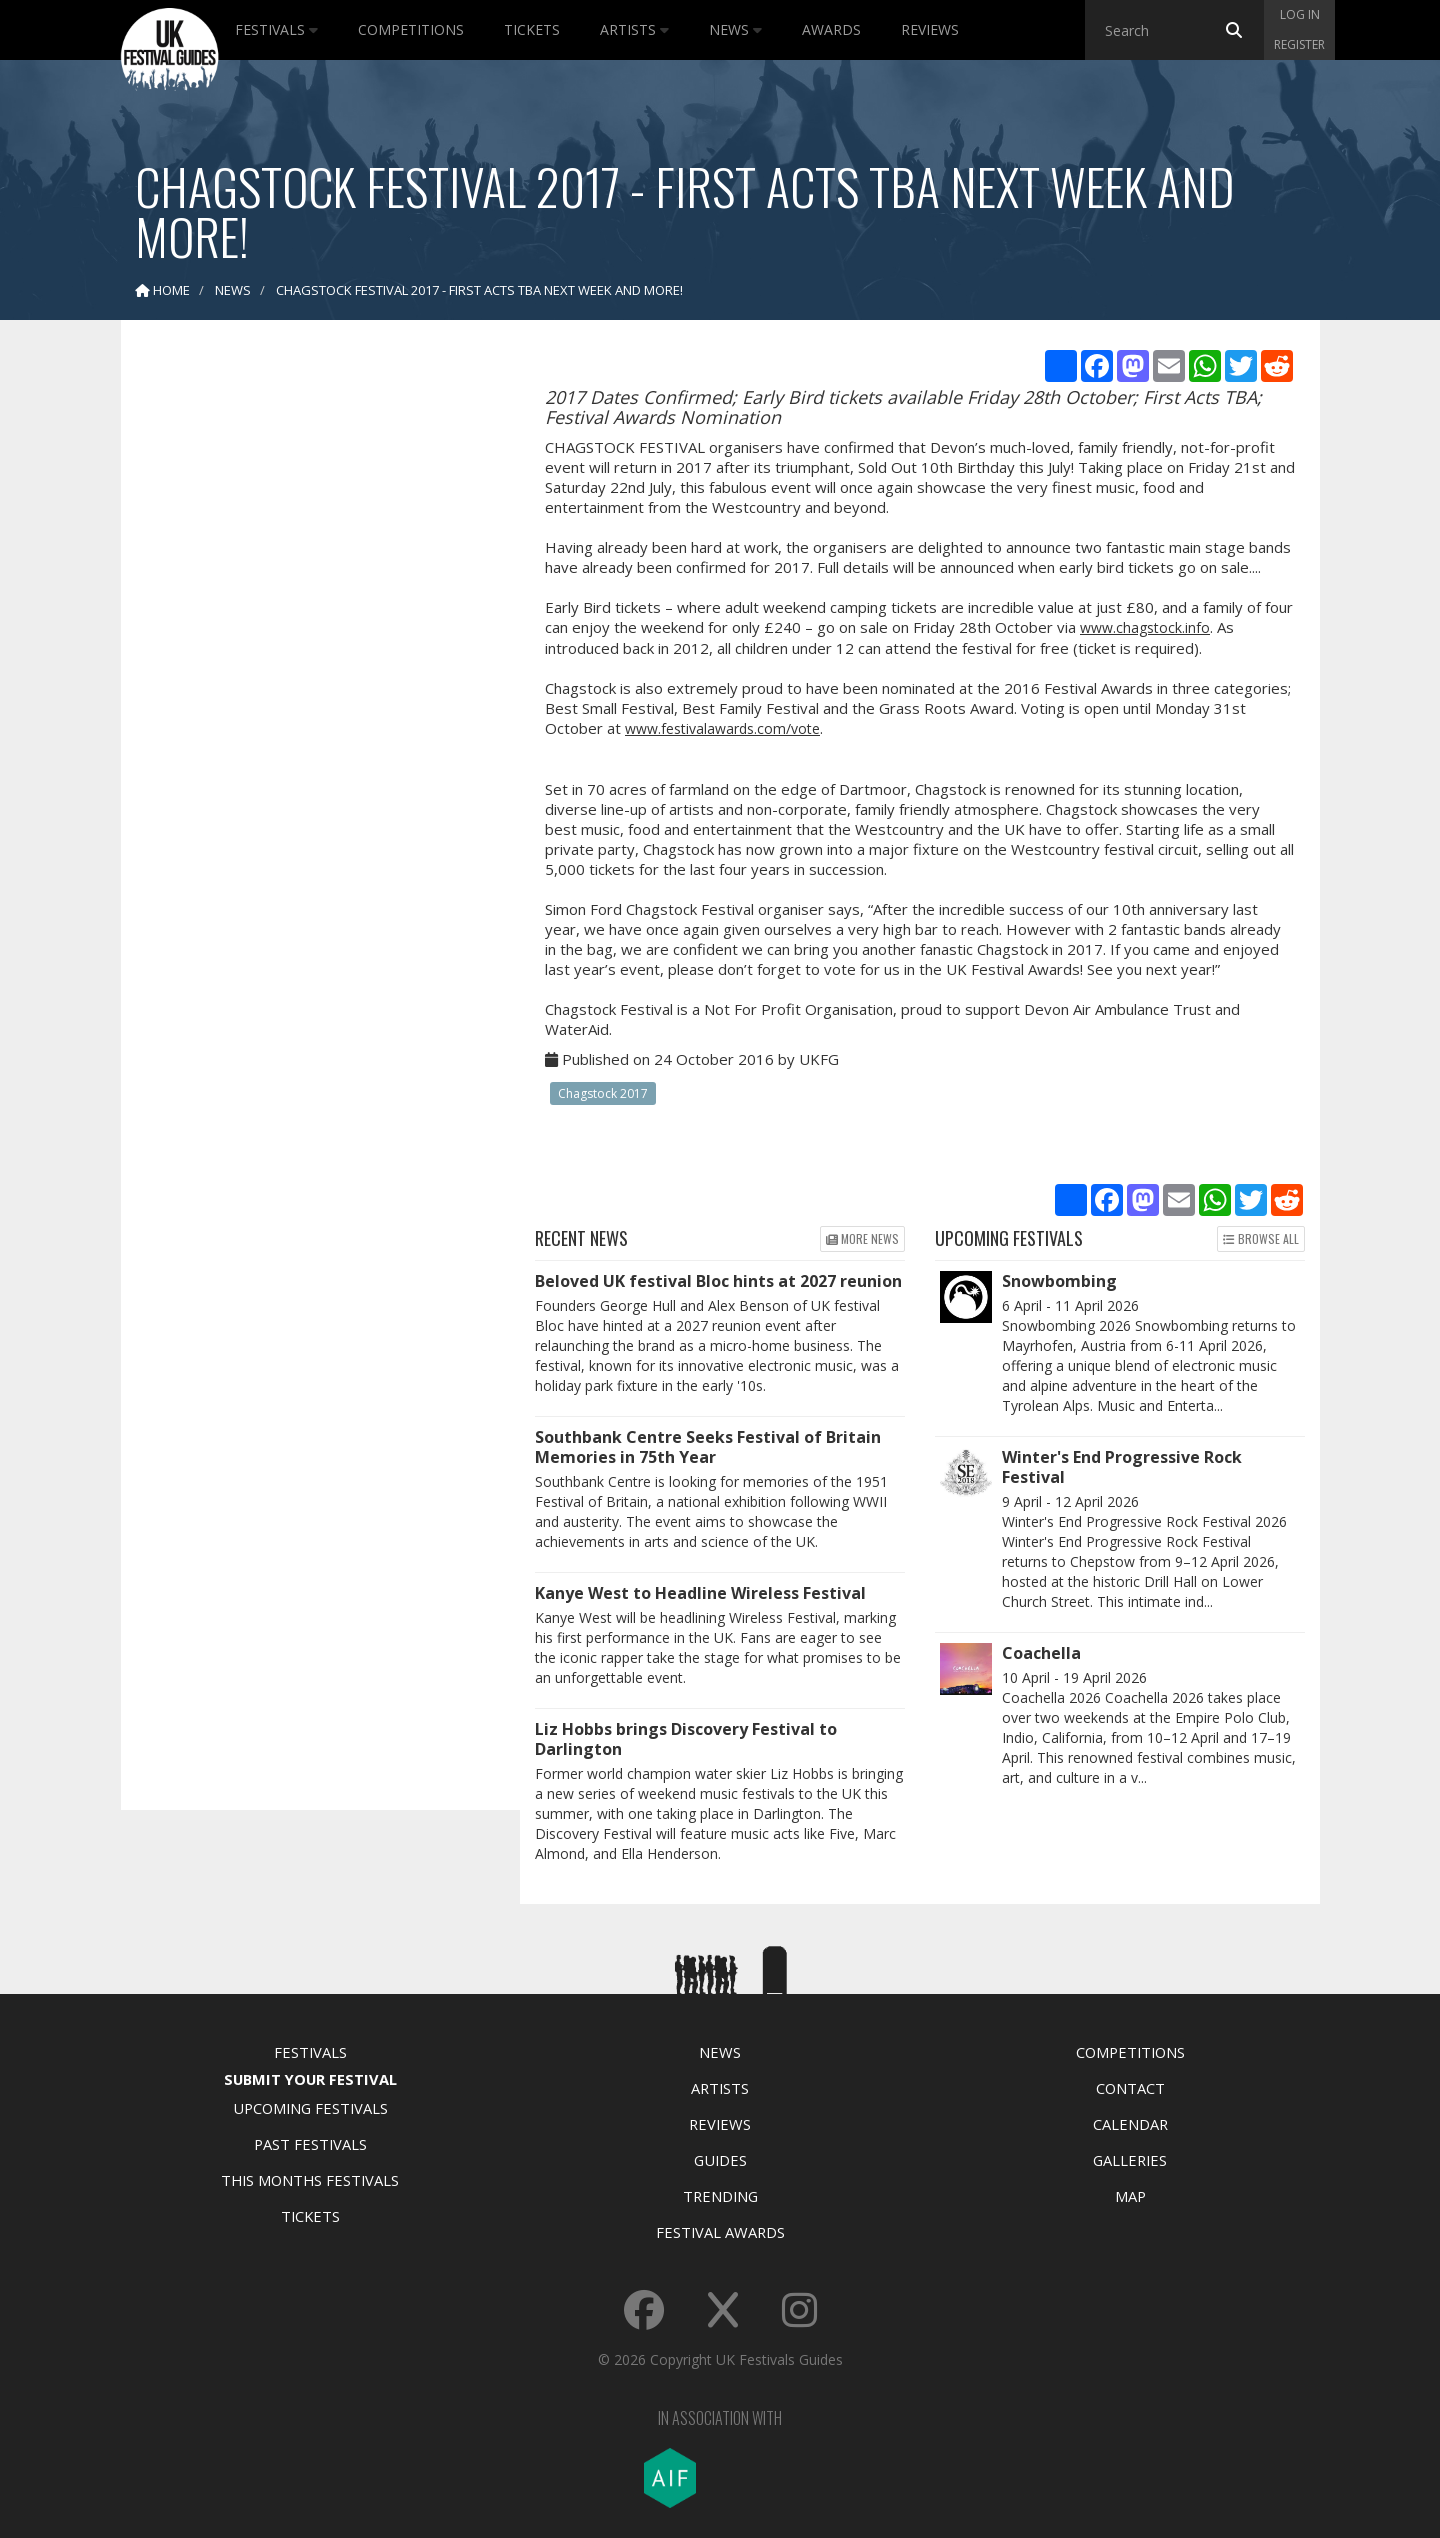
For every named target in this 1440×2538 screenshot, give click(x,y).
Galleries (1130, 2160)
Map (1130, 2196)
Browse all (1261, 1238)
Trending (720, 2196)
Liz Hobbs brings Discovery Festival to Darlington (686, 1739)
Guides (720, 2160)
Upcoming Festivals (310, 2108)
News (735, 29)
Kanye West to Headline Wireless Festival (700, 1593)
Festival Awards (720, 2232)
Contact (1130, 2088)
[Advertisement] (306, 650)
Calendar (1130, 2124)
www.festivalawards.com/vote (722, 728)
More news (862, 1238)
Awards (831, 29)
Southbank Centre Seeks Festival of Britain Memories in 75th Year (708, 1447)
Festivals (276, 29)
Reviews (930, 29)
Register (1299, 44)
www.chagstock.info (1145, 627)
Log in (1300, 14)
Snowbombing (1059, 1281)
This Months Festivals (310, 2180)
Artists (634, 29)
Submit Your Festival (310, 2079)
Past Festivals (310, 2144)
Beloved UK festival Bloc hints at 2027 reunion (718, 1281)
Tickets (532, 29)
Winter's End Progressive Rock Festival (1122, 1467)
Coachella (1041, 1653)
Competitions (411, 29)
